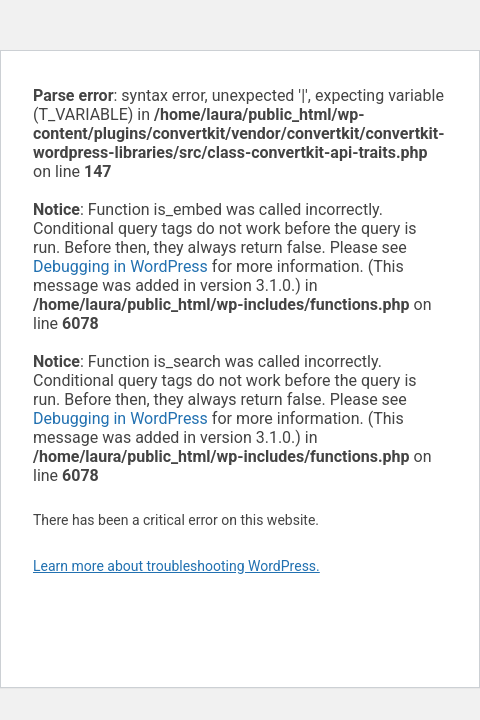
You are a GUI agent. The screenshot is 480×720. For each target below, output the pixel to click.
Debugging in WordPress (120, 266)
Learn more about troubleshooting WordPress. (176, 566)
